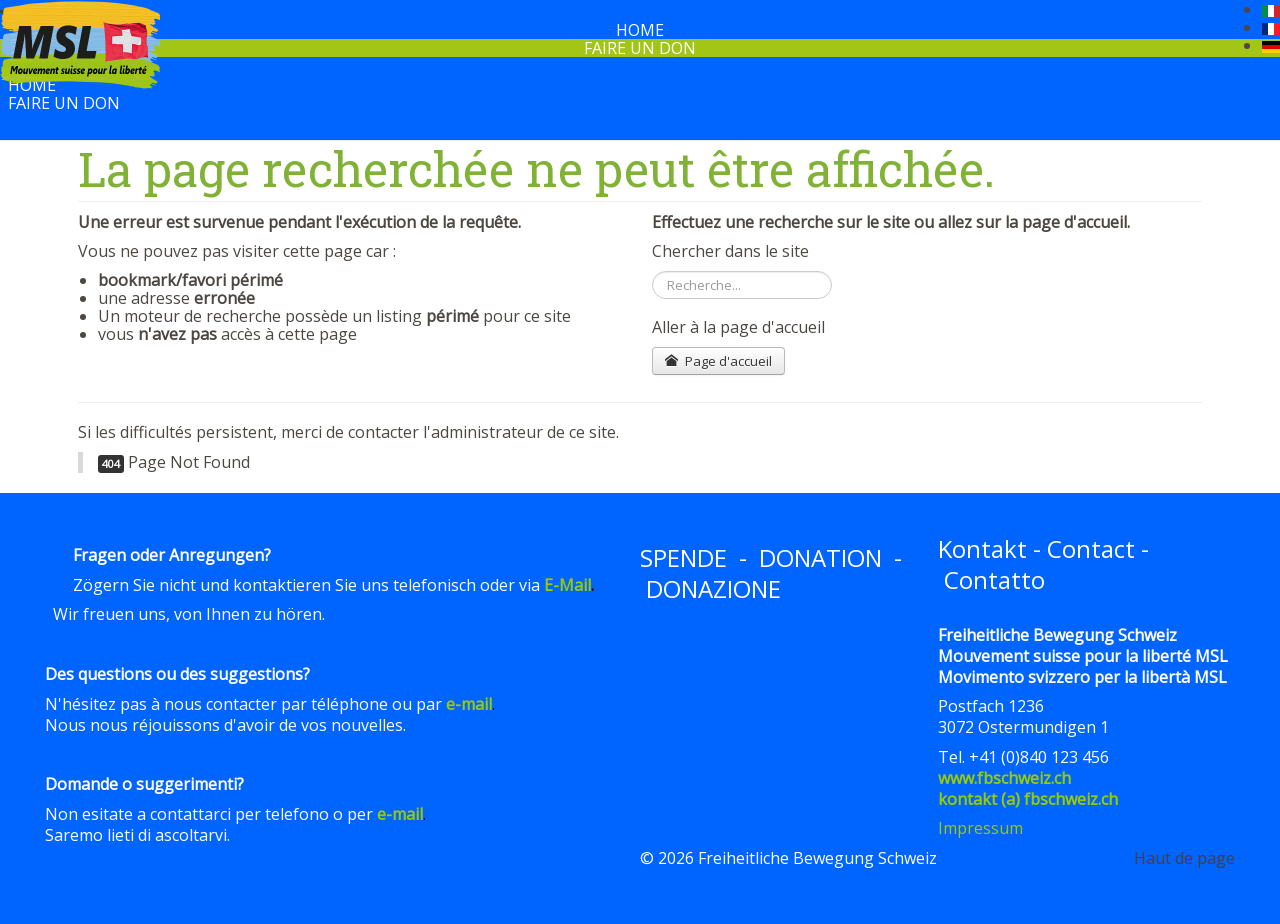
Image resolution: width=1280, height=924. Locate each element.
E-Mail (567, 585)
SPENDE (683, 557)
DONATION (820, 557)
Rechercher (652, 271)
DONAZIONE (713, 588)
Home (32, 85)
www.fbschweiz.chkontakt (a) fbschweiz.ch (1028, 788)
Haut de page (1184, 858)
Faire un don (640, 48)
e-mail (469, 704)
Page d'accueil (718, 361)
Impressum (980, 828)
